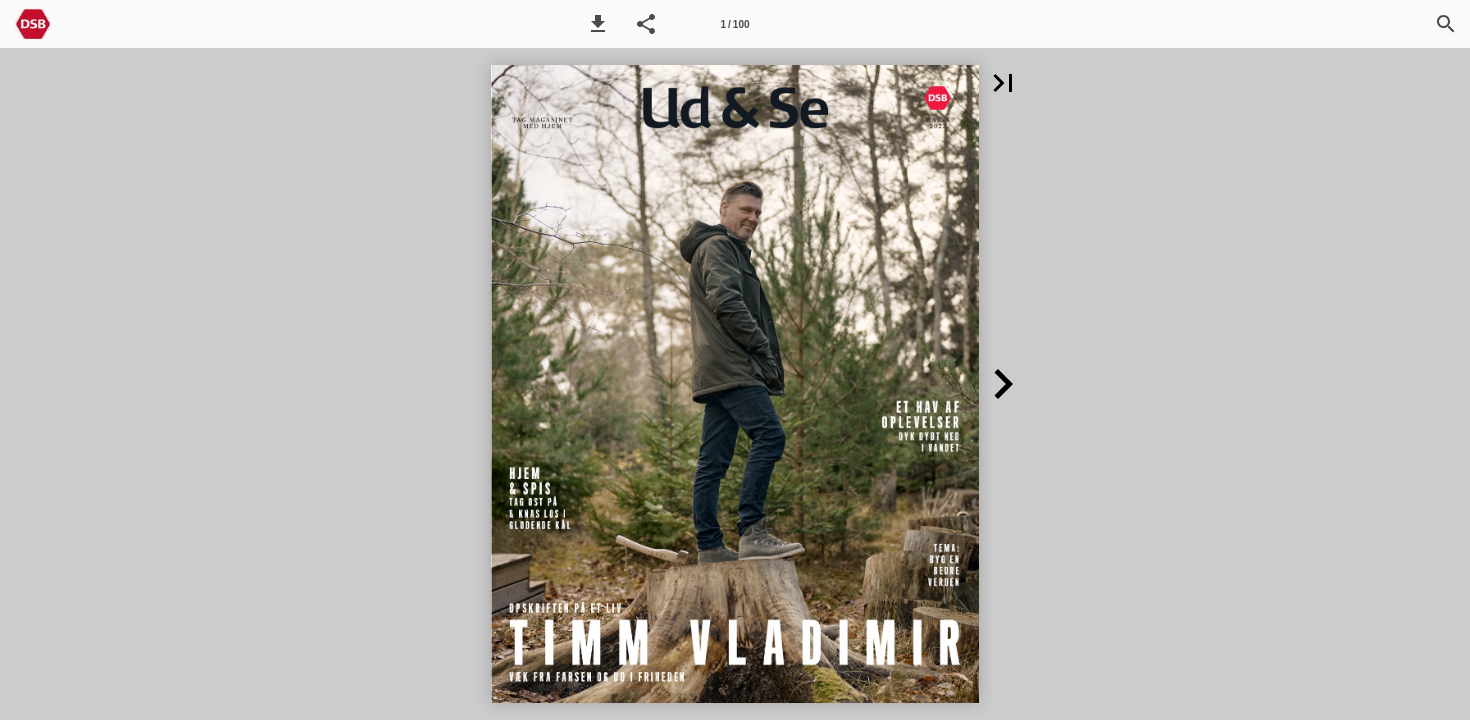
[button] (598, 24)
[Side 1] (735, 24)
